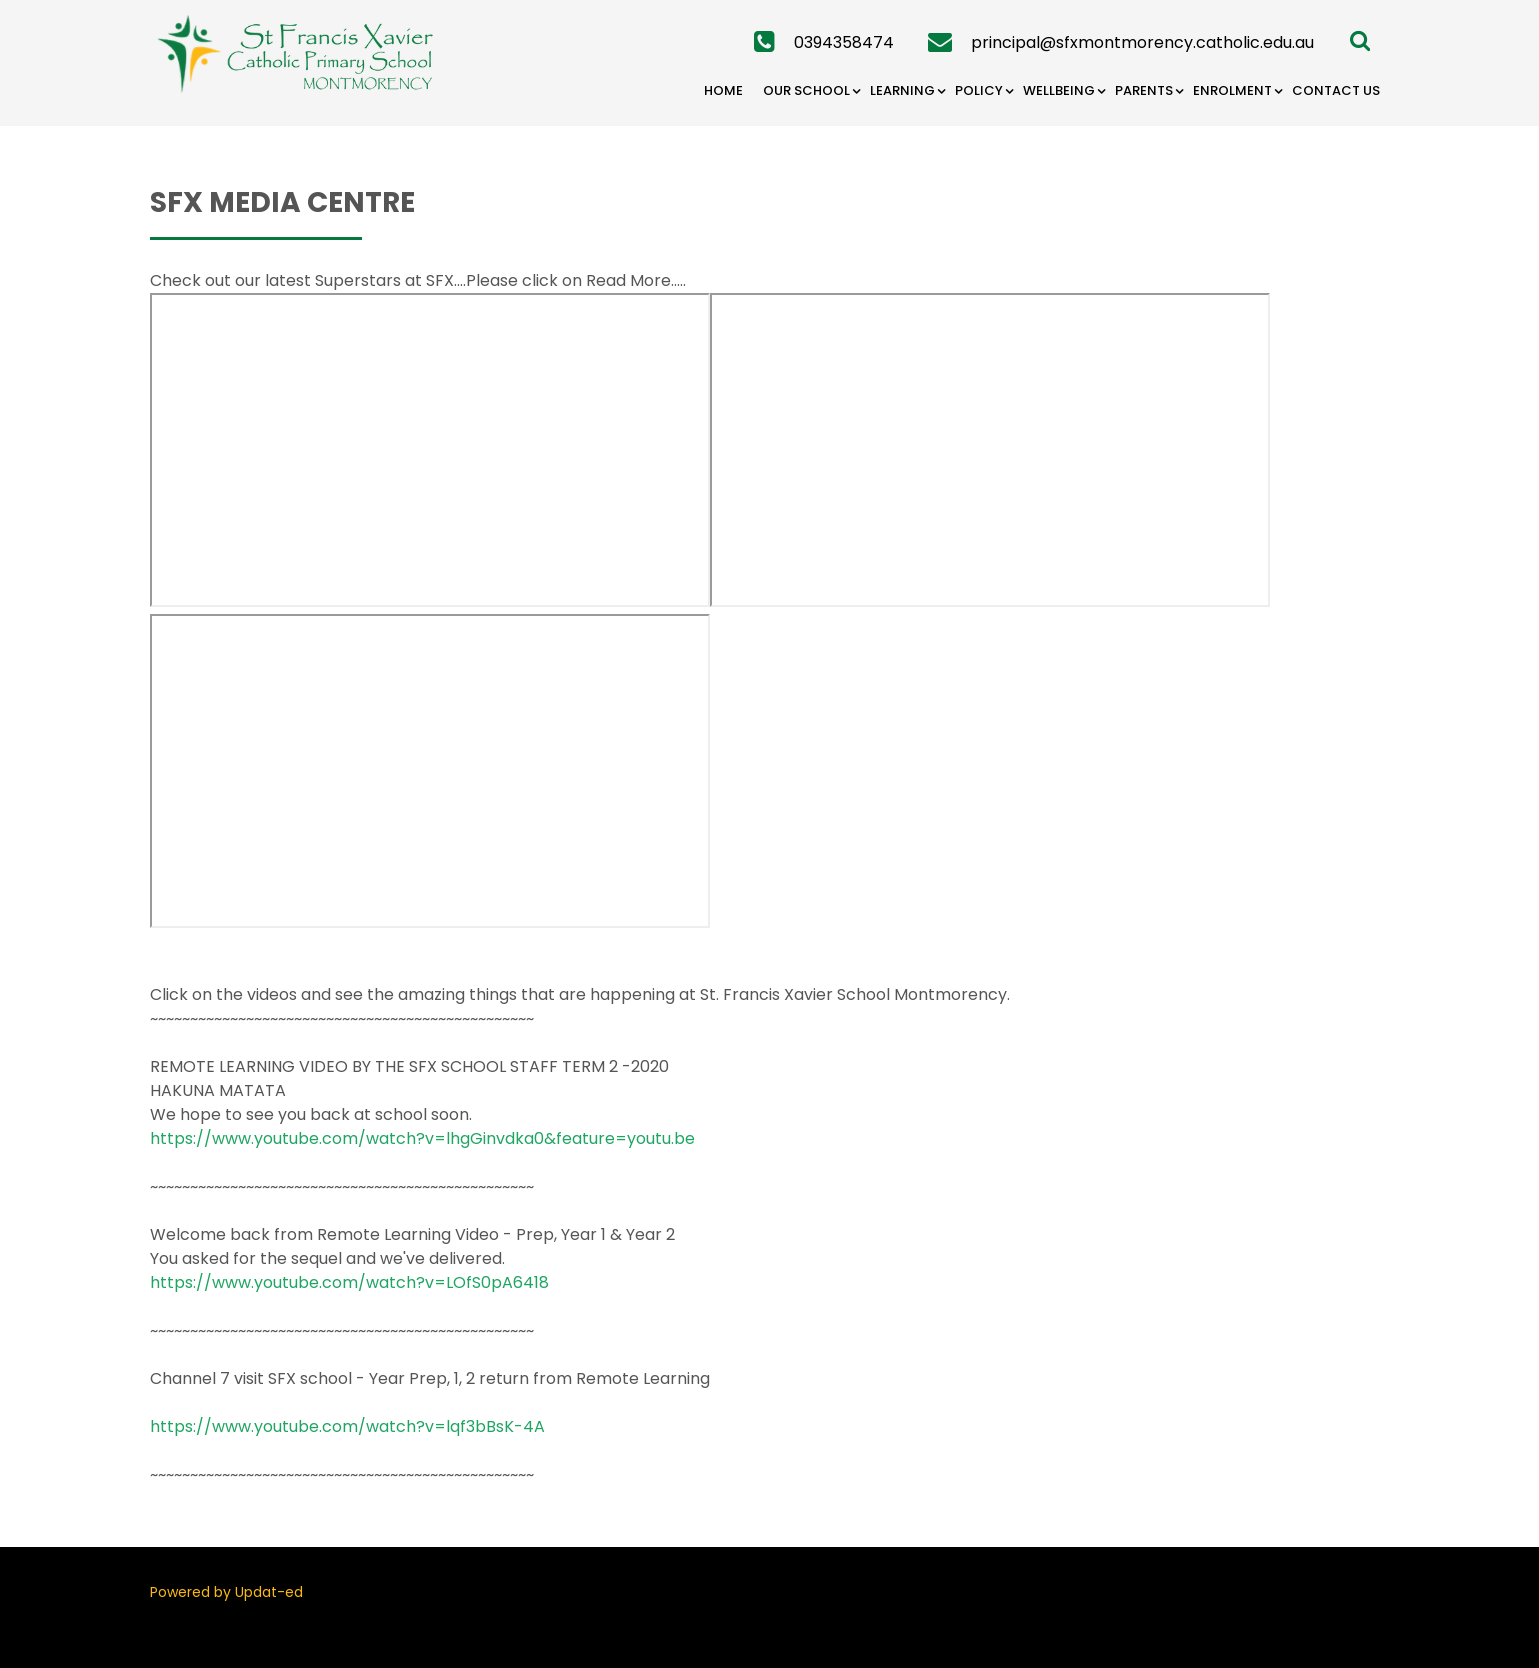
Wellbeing (1059, 90)
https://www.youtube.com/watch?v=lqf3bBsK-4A (347, 1426)
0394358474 (844, 42)
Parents (1144, 90)
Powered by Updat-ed (226, 1592)
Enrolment (1232, 90)
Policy (979, 90)
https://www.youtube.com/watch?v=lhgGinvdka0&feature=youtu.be (422, 1138)
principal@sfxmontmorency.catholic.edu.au (1142, 42)
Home (723, 90)
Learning (902, 90)
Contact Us (1336, 90)
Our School (806, 90)
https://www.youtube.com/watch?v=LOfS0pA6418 (349, 1282)
